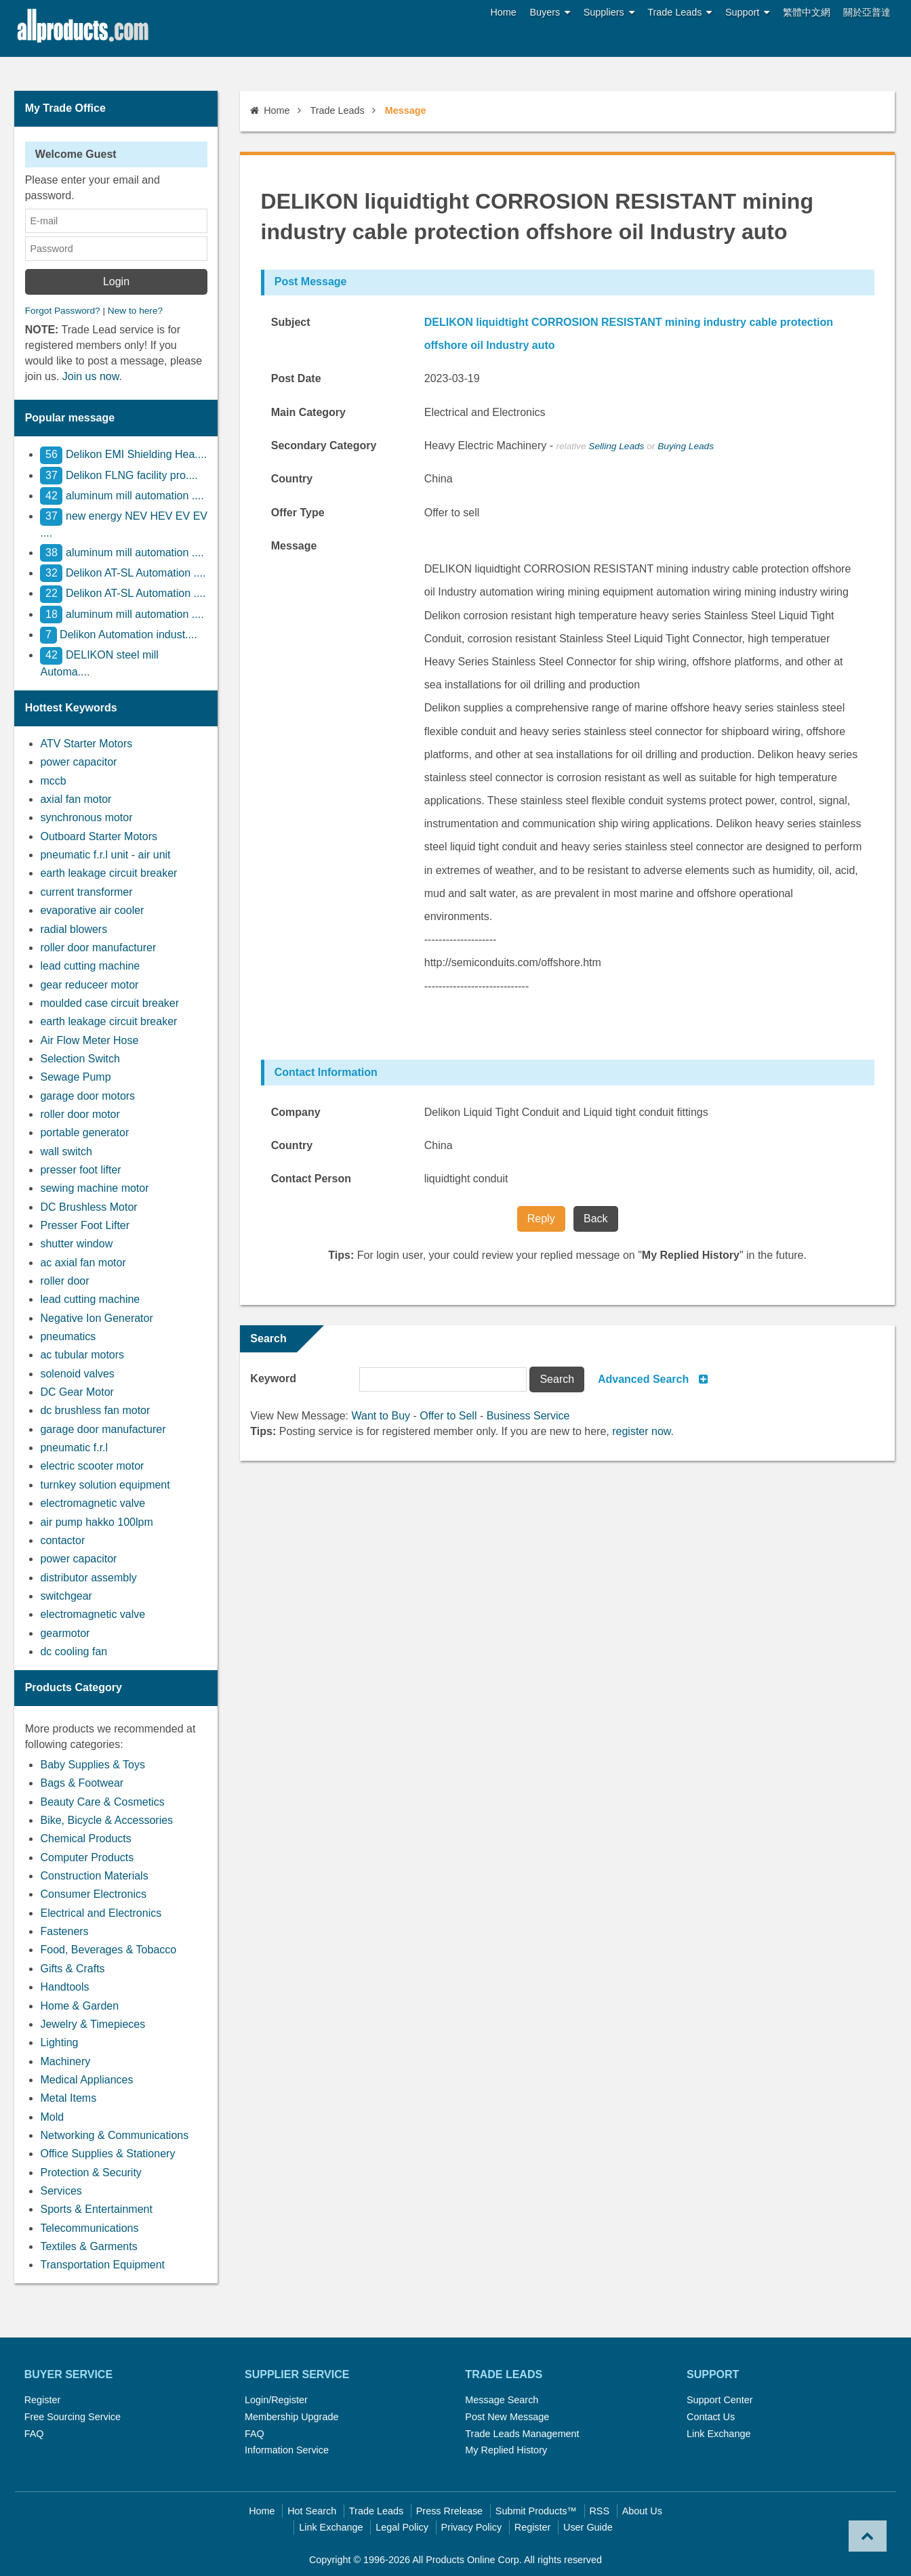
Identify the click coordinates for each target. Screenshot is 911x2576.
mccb (53, 781)
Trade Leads (679, 12)
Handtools (64, 1987)
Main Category (308, 412)
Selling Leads (616, 446)
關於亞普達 (867, 12)
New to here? (135, 311)
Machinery (65, 2061)
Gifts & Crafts (72, 1968)
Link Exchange (718, 2433)
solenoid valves (77, 1373)
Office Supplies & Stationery (107, 2153)
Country (291, 478)
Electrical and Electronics (100, 1913)
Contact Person (311, 1178)
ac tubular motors (82, 1354)
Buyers (549, 12)
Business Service (528, 1415)
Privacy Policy (471, 2527)
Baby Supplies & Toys (92, 1764)
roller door (64, 1281)
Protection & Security (90, 2172)
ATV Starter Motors (86, 743)
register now (641, 1431)
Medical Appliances (86, 2079)
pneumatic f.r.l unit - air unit (105, 854)
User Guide (588, 2527)
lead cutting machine (90, 966)
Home (503, 12)
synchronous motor (86, 817)
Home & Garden (79, 2006)
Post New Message (507, 2416)
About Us (642, 2511)
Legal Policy (402, 2527)
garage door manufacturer (102, 1429)
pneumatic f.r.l (74, 1447)
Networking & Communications (114, 2135)
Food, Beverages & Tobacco (108, 1949)
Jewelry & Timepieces (92, 2024)
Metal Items (68, 2098)
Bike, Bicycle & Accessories (106, 1820)
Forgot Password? (62, 311)
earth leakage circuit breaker (108, 873)
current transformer (86, 892)
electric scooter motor (92, 1466)
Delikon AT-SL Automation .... (122, 573)
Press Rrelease (449, 2511)
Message (294, 546)
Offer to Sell (448, 1415)
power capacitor (78, 762)
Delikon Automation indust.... (118, 634)
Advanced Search (643, 1379)
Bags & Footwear (81, 1783)
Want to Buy (380, 1415)
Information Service (287, 2450)
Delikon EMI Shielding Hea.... (123, 454)
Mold (52, 2117)
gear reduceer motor (89, 985)
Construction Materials (94, 1876)
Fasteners (64, 1931)
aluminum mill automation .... (121, 495)
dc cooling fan (73, 1651)
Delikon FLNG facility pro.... (118, 475)
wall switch (66, 1151)
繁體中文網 (806, 12)
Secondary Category (324, 445)
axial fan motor (75, 799)
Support (747, 12)
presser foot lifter (80, 1170)
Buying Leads (685, 446)
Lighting (59, 2042)
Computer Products (87, 1857)
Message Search (501, 2399)
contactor (62, 1540)
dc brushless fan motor (95, 1410)
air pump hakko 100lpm (96, 1522)
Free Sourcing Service (72, 2416)
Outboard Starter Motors (98, 836)
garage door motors (87, 1096)
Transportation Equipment (102, 2264)
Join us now (90, 376)
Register (42, 2399)
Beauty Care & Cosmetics (102, 1802)
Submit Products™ (536, 2511)
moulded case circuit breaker (109, 1003)
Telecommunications (89, 2228)
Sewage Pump (75, 1077)
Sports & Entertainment (96, 2209)
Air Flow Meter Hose (89, 1040)
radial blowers (73, 929)
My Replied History (506, 2450)
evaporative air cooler (92, 910)
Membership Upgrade (291, 2416)
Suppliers (609, 12)
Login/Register (276, 2399)
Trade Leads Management (522, 2433)
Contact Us (711, 2416)
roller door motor (79, 1114)
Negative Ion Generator (96, 1318)
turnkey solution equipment (104, 1485)
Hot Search (311, 2511)
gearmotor (64, 1633)
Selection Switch (79, 1058)
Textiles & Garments (88, 2246)
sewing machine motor (94, 1188)
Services (60, 2191)
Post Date (296, 378)
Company (296, 1112)
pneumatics (68, 1336)
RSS (599, 2511)
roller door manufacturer (98, 947)
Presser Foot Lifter (84, 1225)
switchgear (66, 1596)
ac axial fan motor (82, 1262)
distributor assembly (88, 1577)
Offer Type (298, 512)
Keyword (273, 1378)
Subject (290, 322)
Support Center (720, 2399)
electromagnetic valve (92, 1503)
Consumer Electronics (93, 1894)
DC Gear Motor (76, 1392)
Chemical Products (85, 1838)
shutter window (76, 1243)
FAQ (34, 2433)
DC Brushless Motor (88, 1207)
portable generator (84, 1132)
